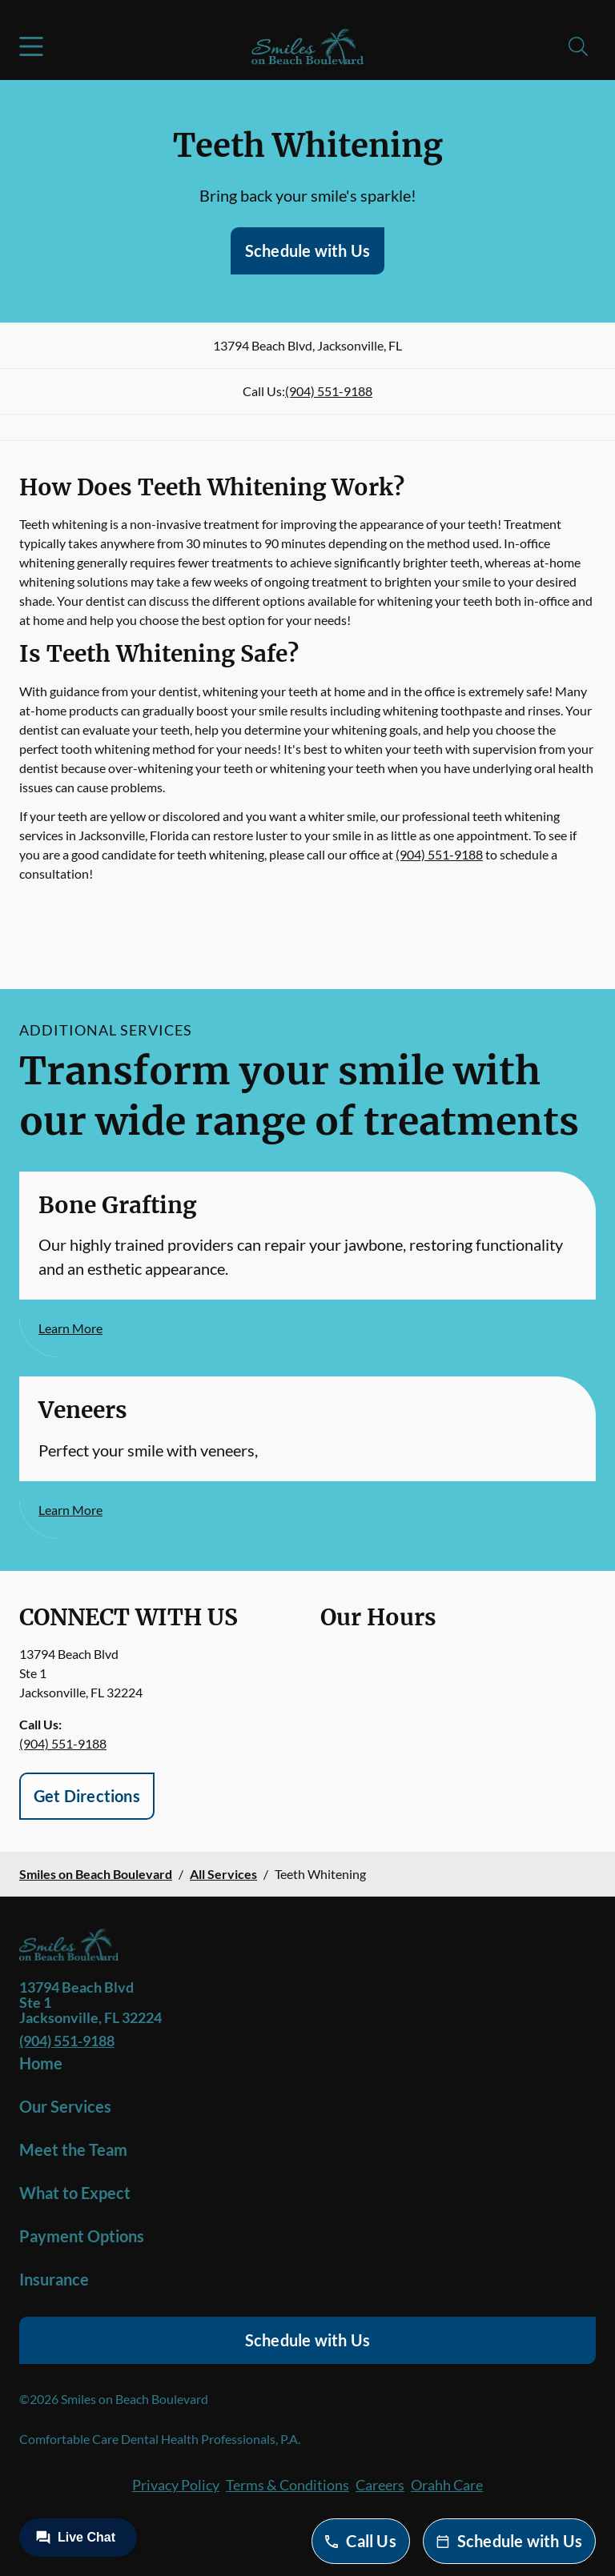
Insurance (54, 2279)
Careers (380, 2485)
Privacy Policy (175, 2485)
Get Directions (87, 1795)
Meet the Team (73, 2149)
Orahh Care (447, 2485)
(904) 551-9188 (328, 391)
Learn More (70, 1328)
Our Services (65, 2106)
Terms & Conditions (287, 2485)
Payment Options (81, 2235)
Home (40, 2063)
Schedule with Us (307, 250)
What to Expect (75, 2192)
